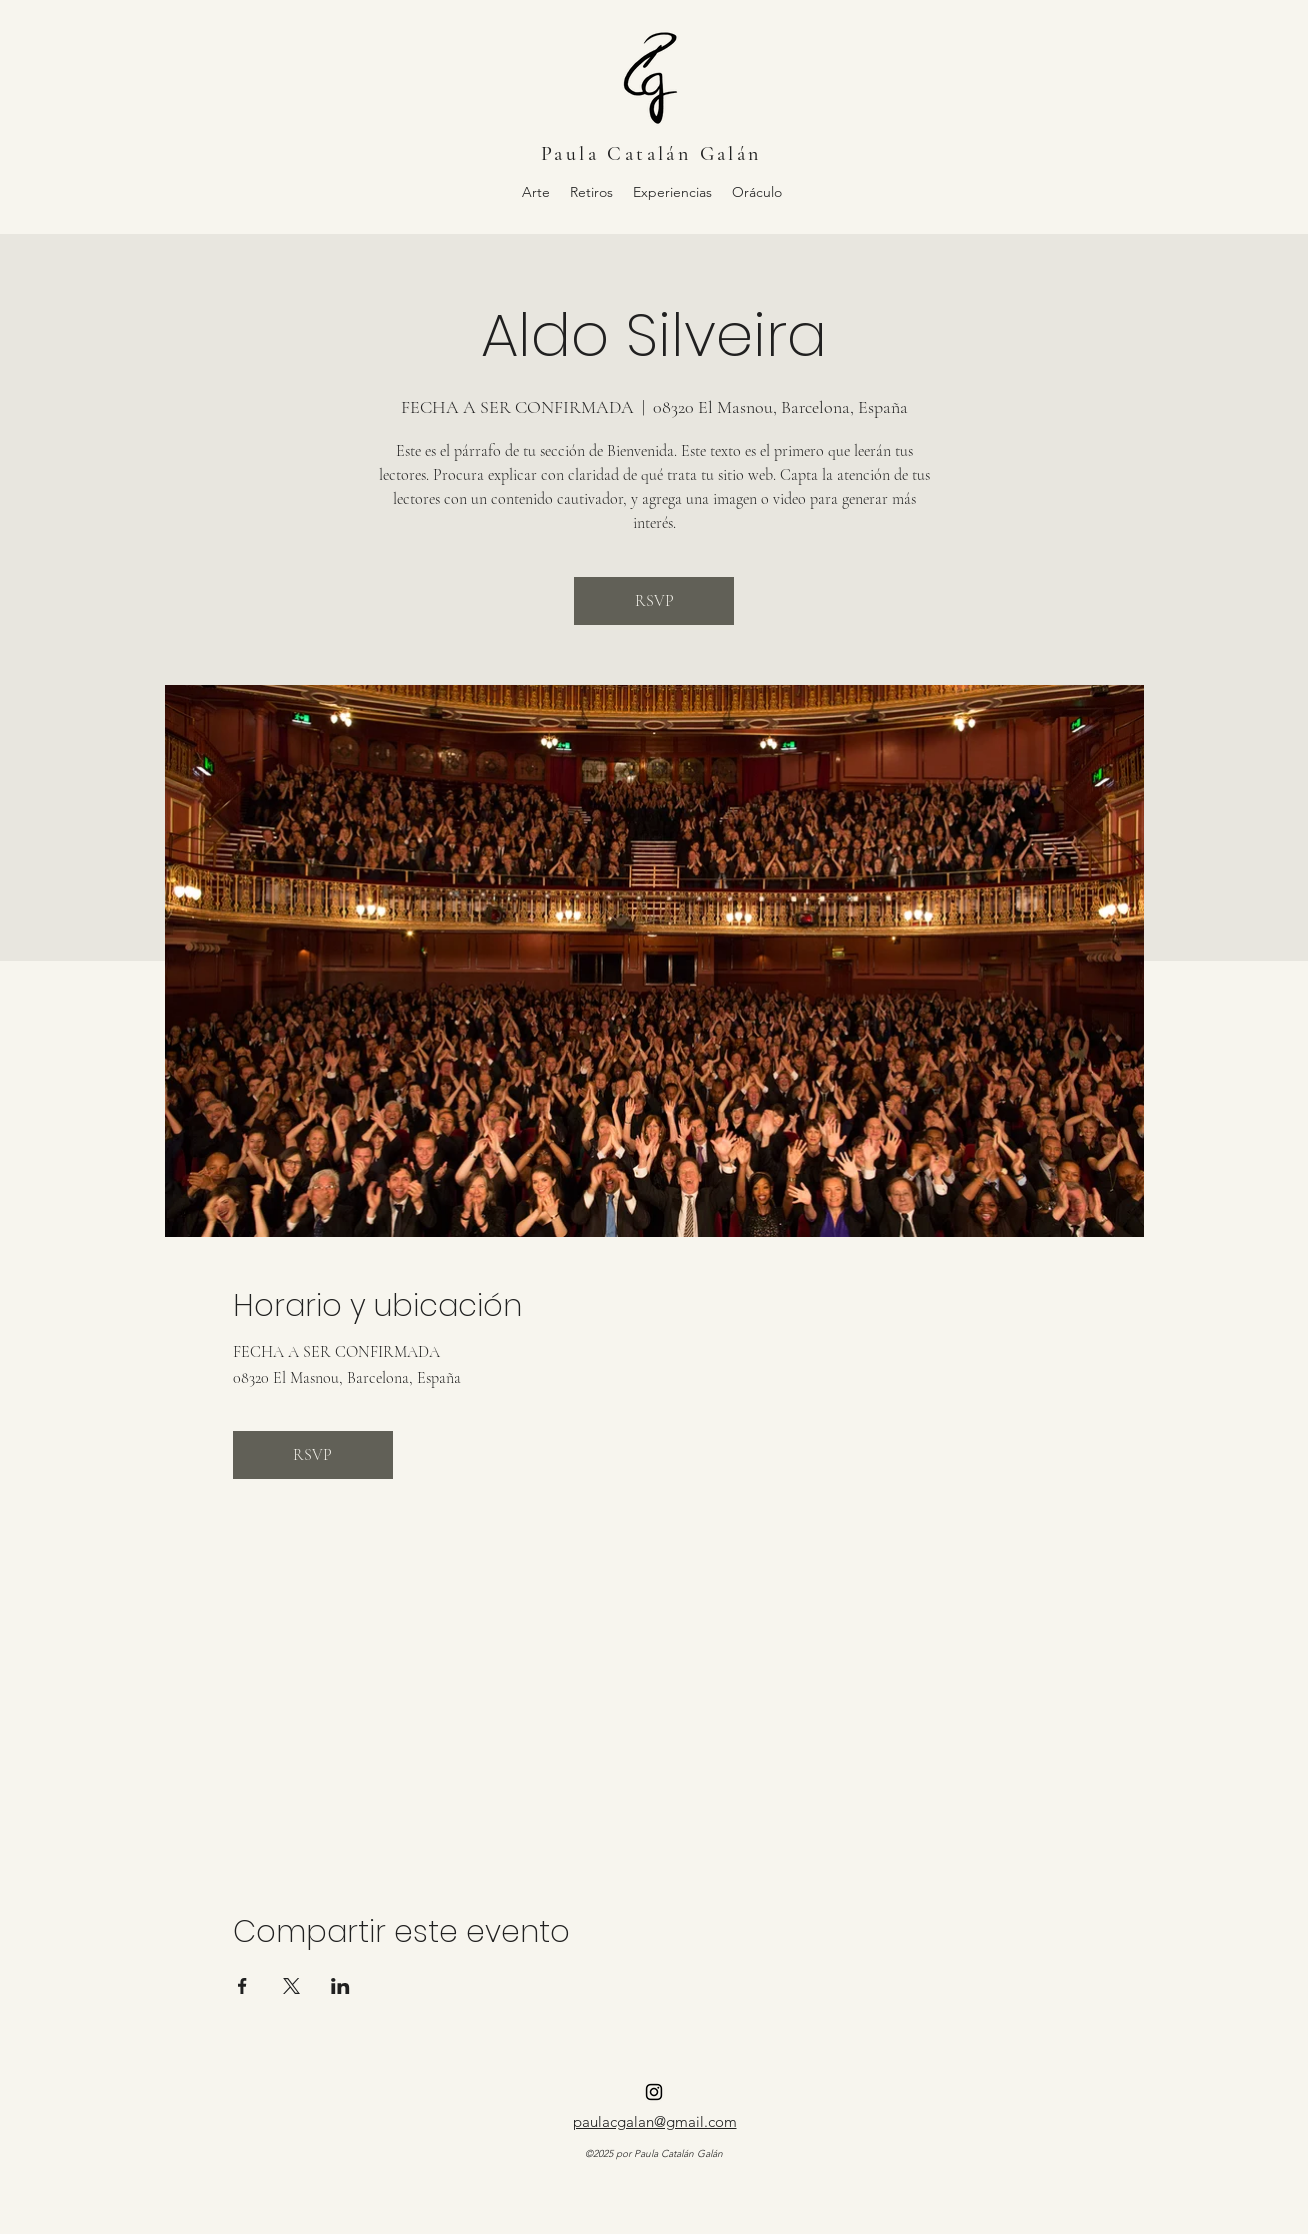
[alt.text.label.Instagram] (654, 2092)
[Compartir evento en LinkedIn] (340, 1986)
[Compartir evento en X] (291, 1986)
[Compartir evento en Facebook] (242, 1986)
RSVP (654, 601)
